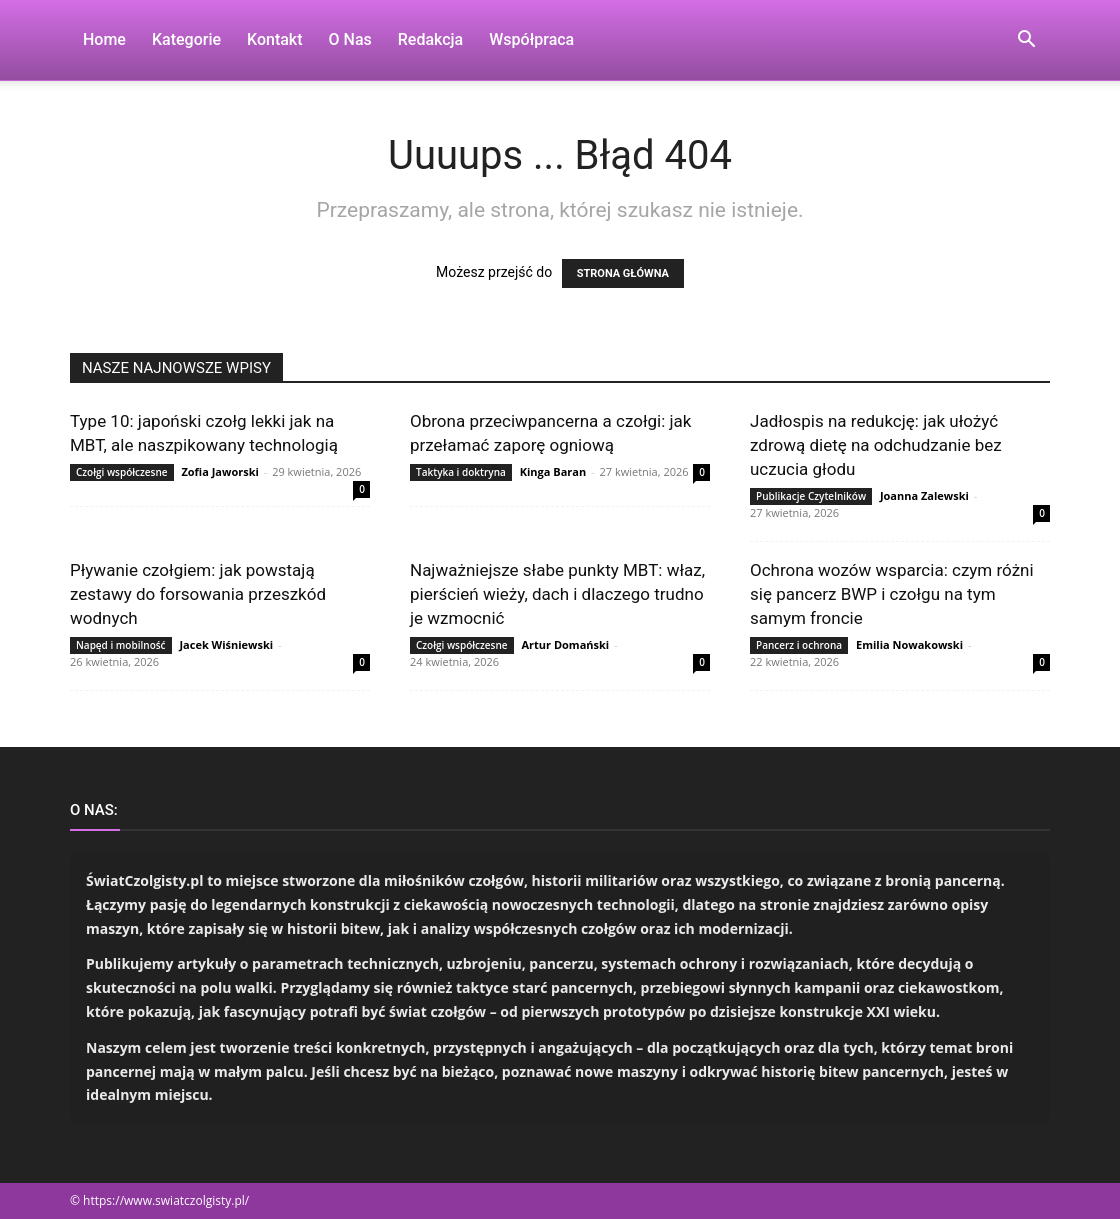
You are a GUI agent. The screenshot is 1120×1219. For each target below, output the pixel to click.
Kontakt (275, 39)
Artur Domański (565, 644)
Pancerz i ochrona (799, 645)
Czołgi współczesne (122, 472)
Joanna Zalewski (924, 495)
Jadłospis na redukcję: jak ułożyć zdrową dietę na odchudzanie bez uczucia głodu (876, 445)
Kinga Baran (553, 471)
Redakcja (430, 39)
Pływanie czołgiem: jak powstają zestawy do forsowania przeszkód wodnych (198, 594)
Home (104, 39)
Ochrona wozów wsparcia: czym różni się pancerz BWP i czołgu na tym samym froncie (892, 594)
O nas (350, 39)
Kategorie (186, 39)
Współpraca (531, 39)
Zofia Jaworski (219, 471)
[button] (1026, 41)
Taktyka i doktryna (461, 472)
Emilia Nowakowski (909, 644)
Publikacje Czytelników (811, 496)
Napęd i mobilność (121, 645)
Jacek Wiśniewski (226, 644)
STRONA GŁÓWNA (623, 273)
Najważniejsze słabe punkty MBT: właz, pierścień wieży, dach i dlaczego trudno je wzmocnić (557, 594)
